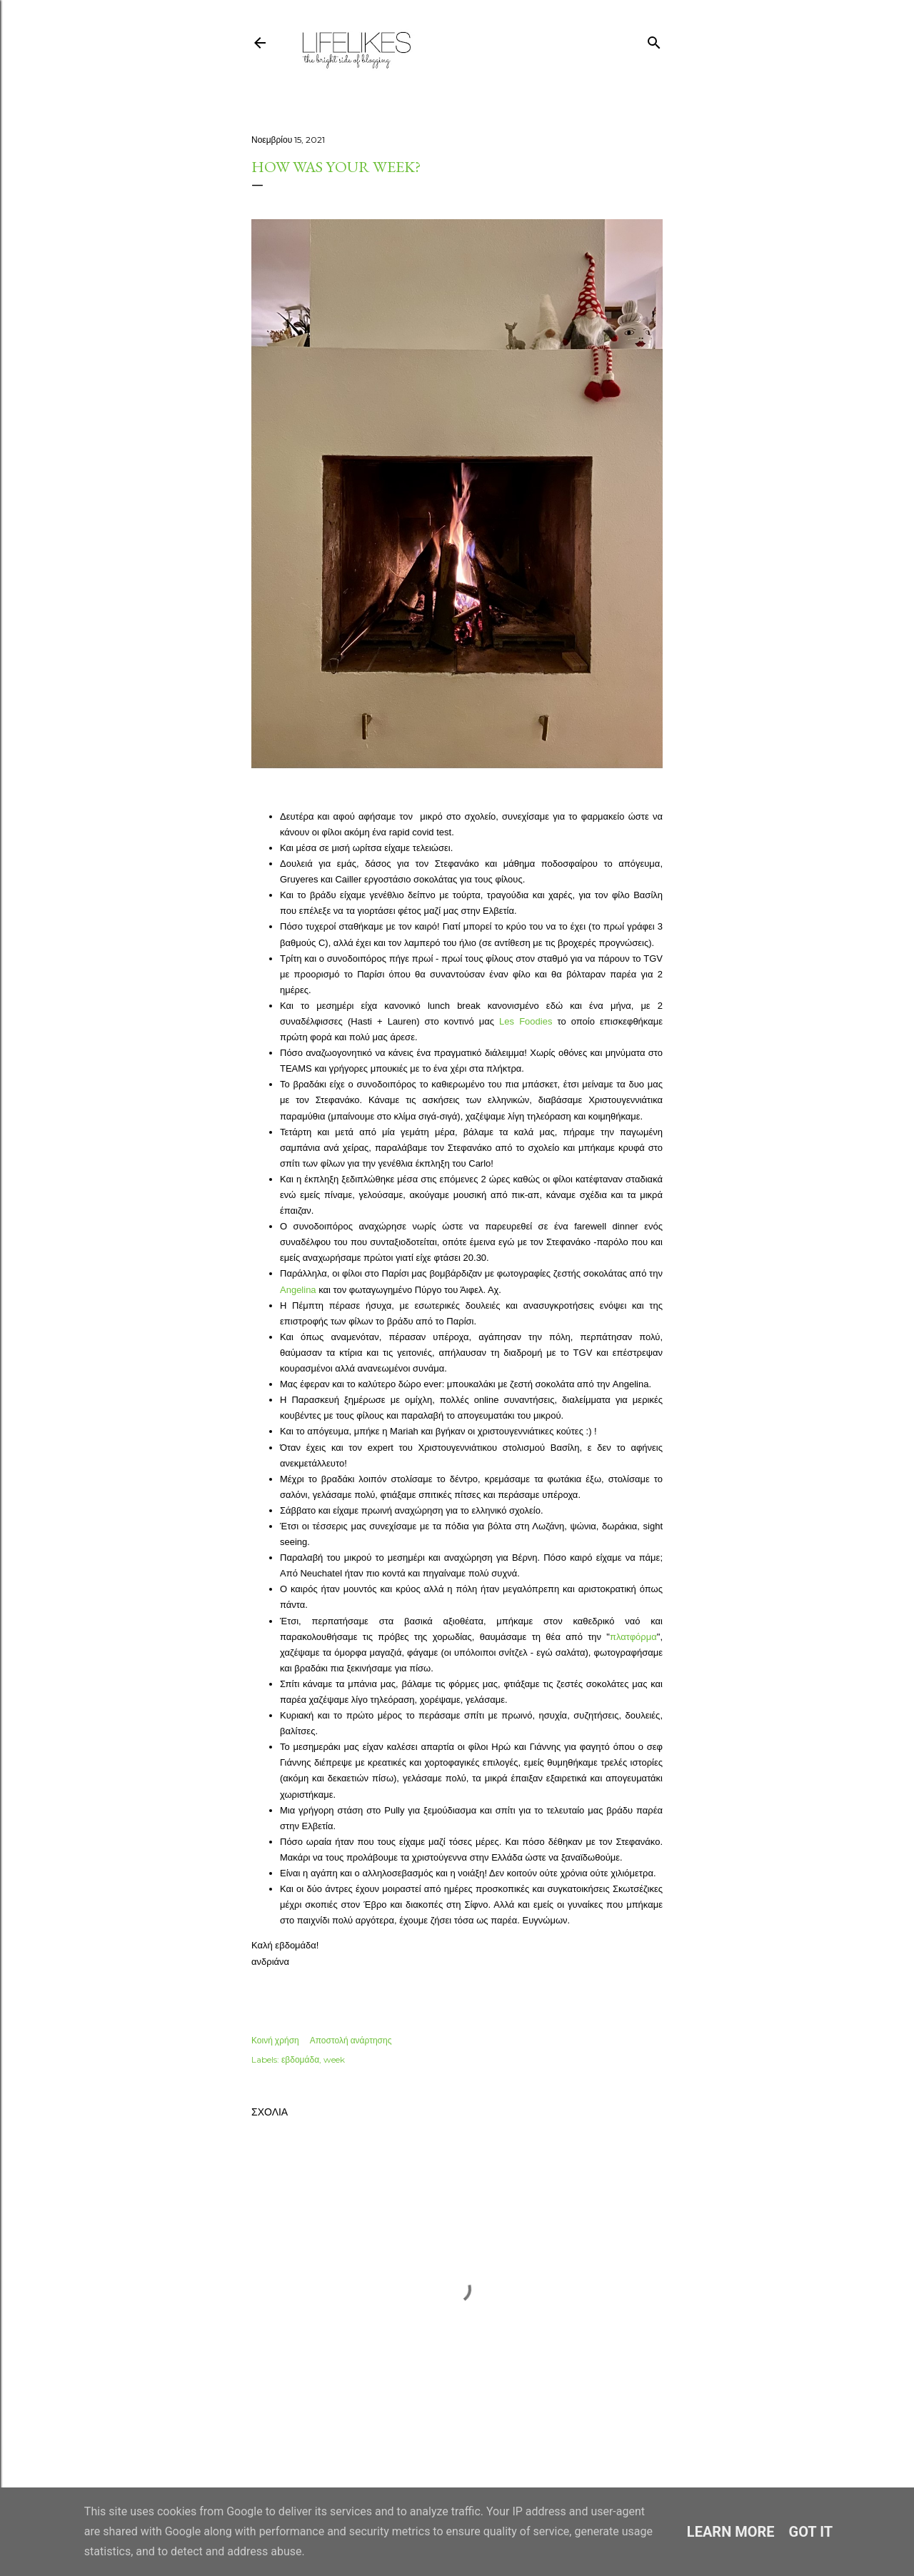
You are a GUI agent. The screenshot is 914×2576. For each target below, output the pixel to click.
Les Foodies (525, 1021)
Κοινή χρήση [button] (275, 2040)
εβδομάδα (300, 2059)
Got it (811, 2531)
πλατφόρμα (633, 1636)
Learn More (731, 2531)
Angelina (298, 1289)
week (334, 2059)
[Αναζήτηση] (654, 40)
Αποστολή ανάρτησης (351, 2040)
